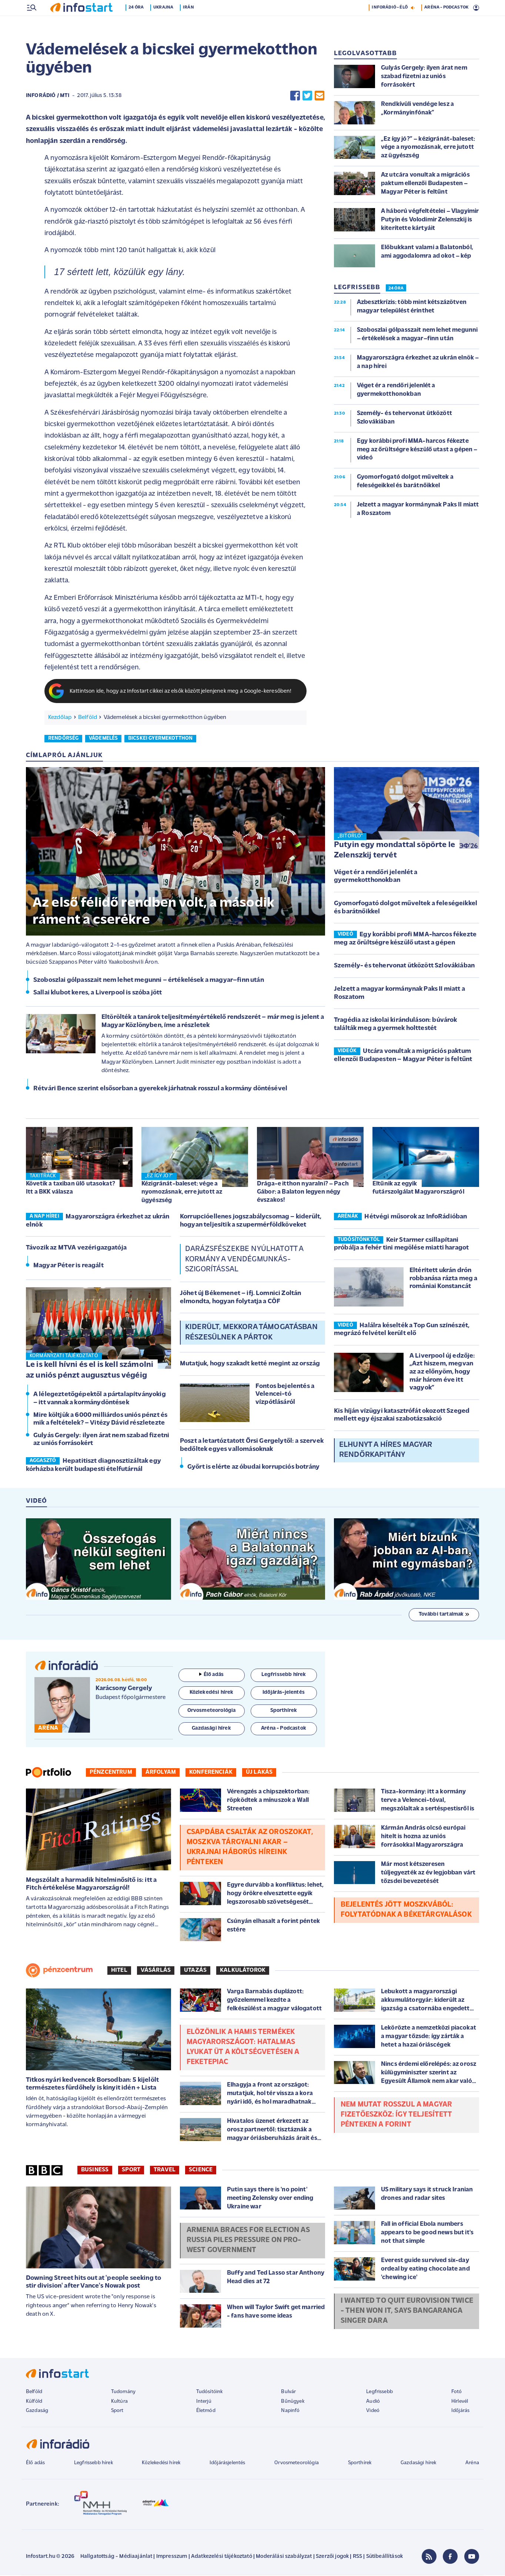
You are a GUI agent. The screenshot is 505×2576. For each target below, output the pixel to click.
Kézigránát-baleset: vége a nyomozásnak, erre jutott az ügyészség (181, 1192)
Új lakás (259, 1773)
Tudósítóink (209, 2392)
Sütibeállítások (384, 2557)
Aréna (472, 2463)
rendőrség (63, 739)
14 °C (469, 8)
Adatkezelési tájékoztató (221, 2557)
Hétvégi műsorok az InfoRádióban (415, 1217)
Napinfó (290, 2411)
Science (201, 2171)
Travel (164, 2171)
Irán (189, 23)
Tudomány (123, 2392)
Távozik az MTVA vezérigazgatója (76, 1248)
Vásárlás (156, 1971)
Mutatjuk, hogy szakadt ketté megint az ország (250, 1364)
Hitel (119, 1971)
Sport (131, 2171)
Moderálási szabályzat (284, 2557)
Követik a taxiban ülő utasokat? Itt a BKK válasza (70, 1188)
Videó (372, 2411)
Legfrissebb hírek (93, 2463)
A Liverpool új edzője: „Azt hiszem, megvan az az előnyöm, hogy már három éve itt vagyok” (442, 1372)
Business (94, 2171)
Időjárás (460, 2411)
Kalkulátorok (242, 1971)
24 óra (137, 23)
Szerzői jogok (332, 2557)
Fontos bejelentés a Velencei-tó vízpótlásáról (284, 1395)
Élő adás (211, 1675)
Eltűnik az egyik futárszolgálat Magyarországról (418, 1188)
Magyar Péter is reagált (68, 1266)
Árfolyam (161, 1773)
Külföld (34, 2402)
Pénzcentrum (111, 1773)
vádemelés (103, 739)
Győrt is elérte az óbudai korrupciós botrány (253, 1467)
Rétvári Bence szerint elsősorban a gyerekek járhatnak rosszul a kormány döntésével (160, 1089)
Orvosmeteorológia (296, 2463)
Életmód (205, 2411)
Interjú (203, 2402)
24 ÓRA (396, 289)
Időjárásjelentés (227, 2463)
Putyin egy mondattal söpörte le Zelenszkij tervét (394, 851)
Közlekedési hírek (161, 2463)
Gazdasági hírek (418, 2463)
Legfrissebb (379, 2392)
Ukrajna (165, 23)
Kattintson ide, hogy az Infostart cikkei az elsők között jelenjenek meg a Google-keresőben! (181, 692)
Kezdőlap (59, 718)
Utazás (195, 1971)
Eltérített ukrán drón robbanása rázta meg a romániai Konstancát (443, 1279)
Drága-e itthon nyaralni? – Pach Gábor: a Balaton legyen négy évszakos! (303, 1192)
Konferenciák (211, 1773)
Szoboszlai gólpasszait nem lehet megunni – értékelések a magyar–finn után (148, 980)
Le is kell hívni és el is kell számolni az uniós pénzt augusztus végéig (89, 1371)
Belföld (87, 718)
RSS (357, 2557)
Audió (373, 2402)
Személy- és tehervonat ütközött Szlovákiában (404, 966)
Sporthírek (360, 2463)
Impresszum (171, 2557)
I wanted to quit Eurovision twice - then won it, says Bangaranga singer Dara (407, 2311)
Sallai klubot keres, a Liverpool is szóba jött (97, 993)
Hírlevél (459, 2402)
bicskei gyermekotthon (160, 739)
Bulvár (288, 2392)
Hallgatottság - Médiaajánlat (116, 2557)
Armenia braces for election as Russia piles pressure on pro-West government (248, 2241)
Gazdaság (37, 2411)
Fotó (456, 2392)
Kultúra (119, 2402)
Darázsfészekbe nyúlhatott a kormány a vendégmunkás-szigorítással (244, 1260)
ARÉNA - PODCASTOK (446, 23)
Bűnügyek (292, 2402)
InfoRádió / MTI (47, 96)
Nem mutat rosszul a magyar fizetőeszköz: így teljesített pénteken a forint (396, 2115)
